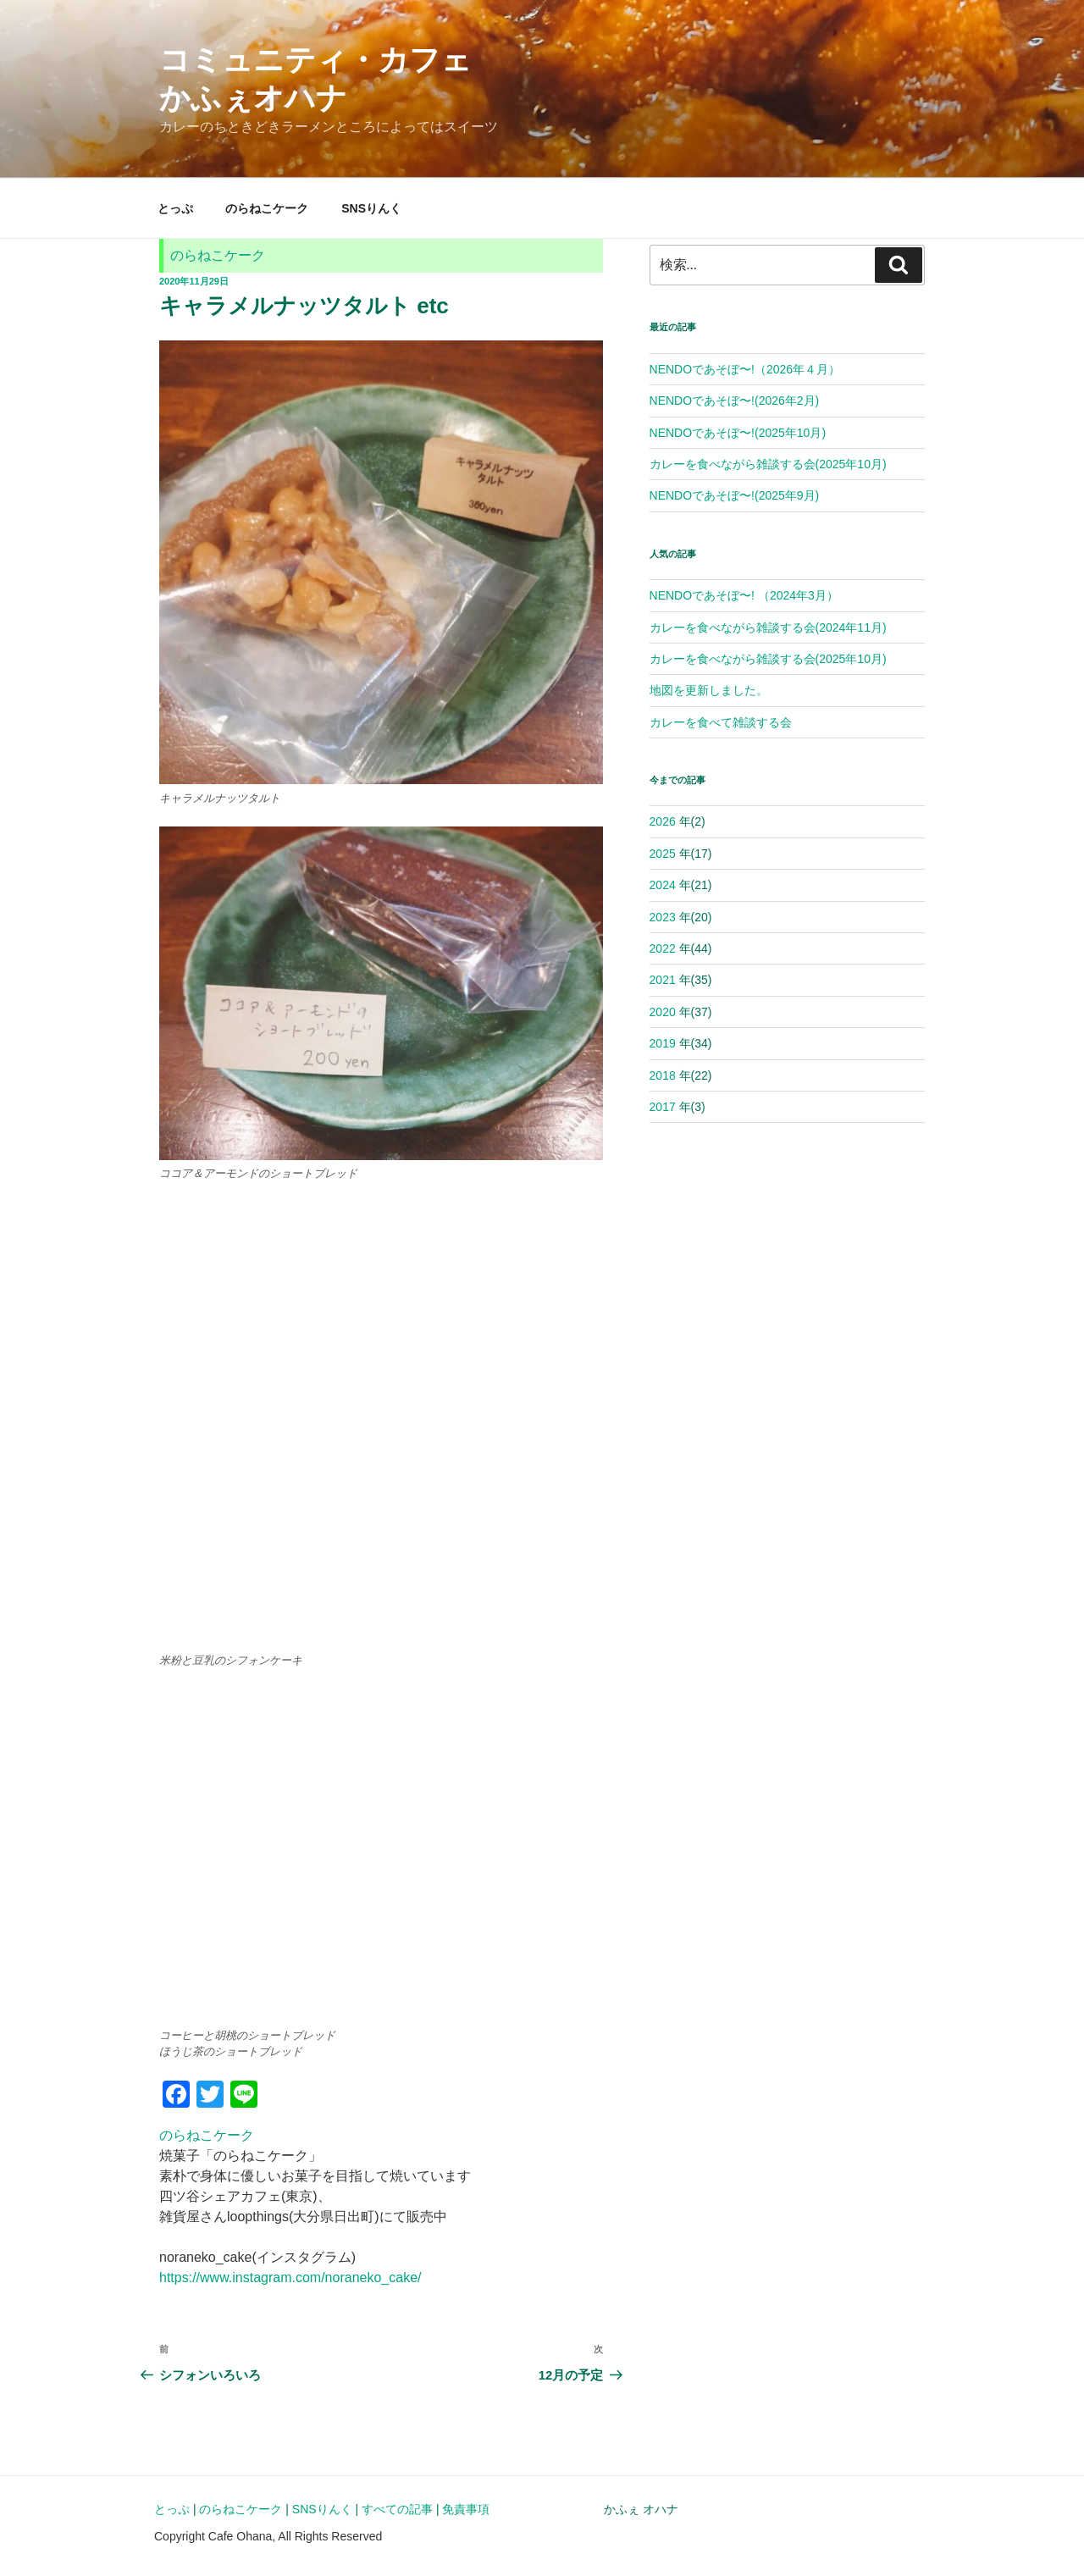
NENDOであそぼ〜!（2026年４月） (745, 369)
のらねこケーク (266, 208)
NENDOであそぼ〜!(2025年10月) (738, 432)
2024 (663, 885)
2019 (663, 1043)
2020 (663, 1012)
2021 (663, 980)
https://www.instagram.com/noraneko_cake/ (290, 2277)
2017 (663, 1107)
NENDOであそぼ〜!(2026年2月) (735, 400)
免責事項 (465, 2509)
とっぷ (175, 208)
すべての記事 (397, 2509)
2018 (663, 1075)
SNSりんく (371, 208)
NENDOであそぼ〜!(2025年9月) (735, 495)
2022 (663, 948)
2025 (663, 853)
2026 (663, 821)
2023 (663, 917)
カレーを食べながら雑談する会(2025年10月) (768, 464)
